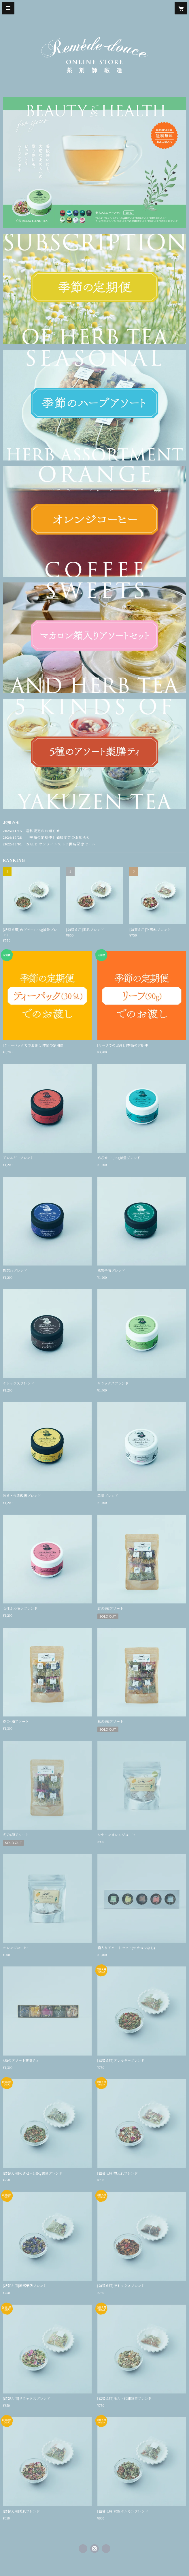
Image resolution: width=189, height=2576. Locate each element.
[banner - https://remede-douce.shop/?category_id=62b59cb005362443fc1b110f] (94, 289)
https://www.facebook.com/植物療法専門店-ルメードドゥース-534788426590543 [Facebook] (83, 2548)
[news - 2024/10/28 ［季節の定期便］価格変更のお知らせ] (94, 837)
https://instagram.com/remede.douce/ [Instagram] (94, 2548)
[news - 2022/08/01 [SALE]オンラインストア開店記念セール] (94, 844)
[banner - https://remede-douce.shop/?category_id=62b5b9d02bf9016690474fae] (94, 521)
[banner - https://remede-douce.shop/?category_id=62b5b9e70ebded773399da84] (94, 637)
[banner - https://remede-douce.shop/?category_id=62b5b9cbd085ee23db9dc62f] (94, 405)
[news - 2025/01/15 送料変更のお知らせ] (94, 831)
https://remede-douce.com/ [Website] (106, 2548)
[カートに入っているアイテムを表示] (181, 8)
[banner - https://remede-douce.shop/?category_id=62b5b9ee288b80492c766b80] (94, 754)
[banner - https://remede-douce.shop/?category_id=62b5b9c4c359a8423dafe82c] (94, 162)
